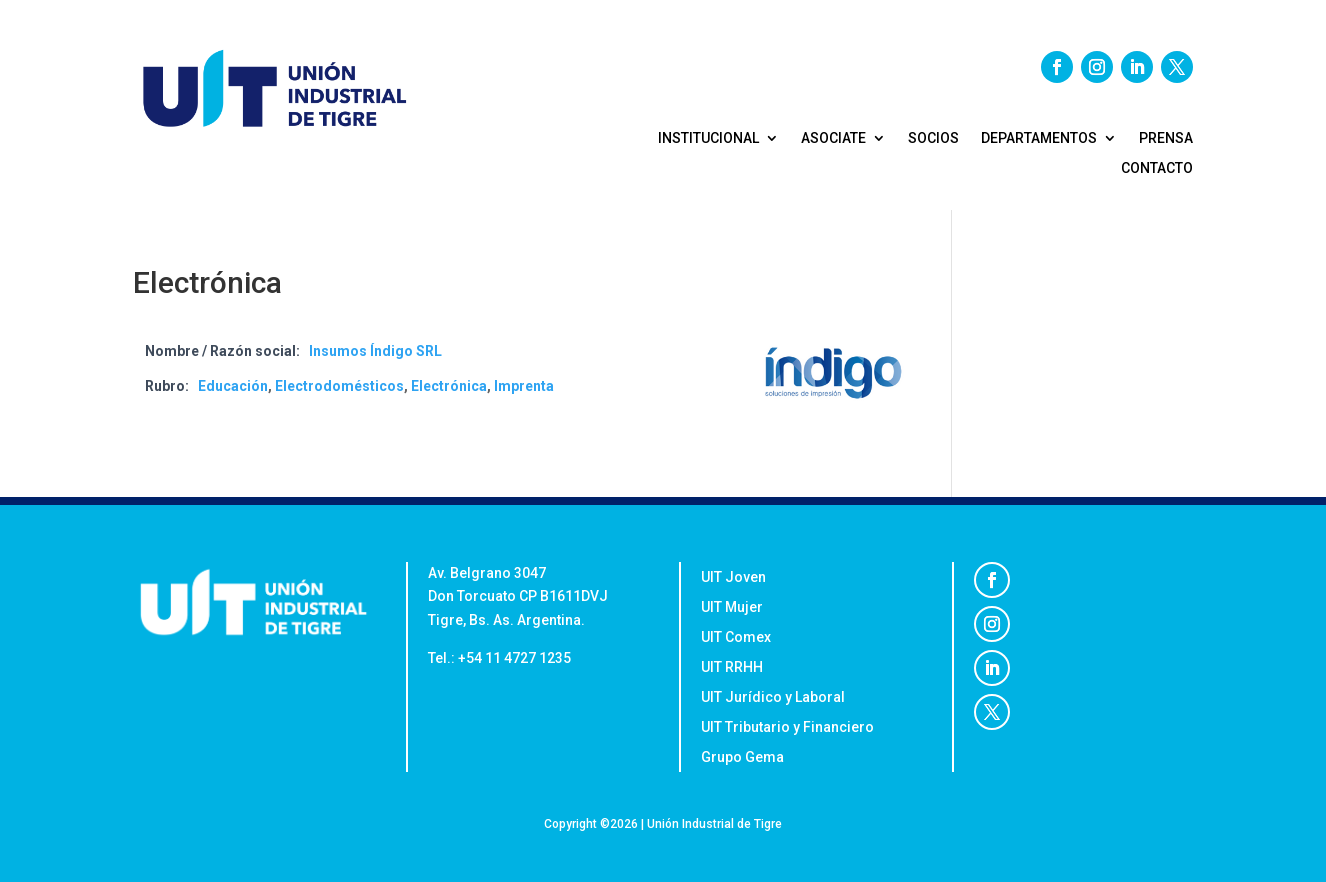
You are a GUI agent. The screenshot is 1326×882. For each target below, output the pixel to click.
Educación (233, 386)
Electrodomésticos (339, 386)
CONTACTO (1157, 168)
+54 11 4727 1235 (514, 658)
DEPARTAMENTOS (1039, 138)
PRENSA (1166, 138)
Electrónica (449, 386)
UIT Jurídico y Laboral (773, 697)
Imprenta (524, 386)
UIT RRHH (732, 667)
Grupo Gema (744, 757)
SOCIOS (933, 138)
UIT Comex (736, 637)
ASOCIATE (833, 138)
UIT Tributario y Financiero (787, 727)
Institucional (708, 138)
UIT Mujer (733, 607)
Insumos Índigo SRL (375, 351)
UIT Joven (733, 577)
